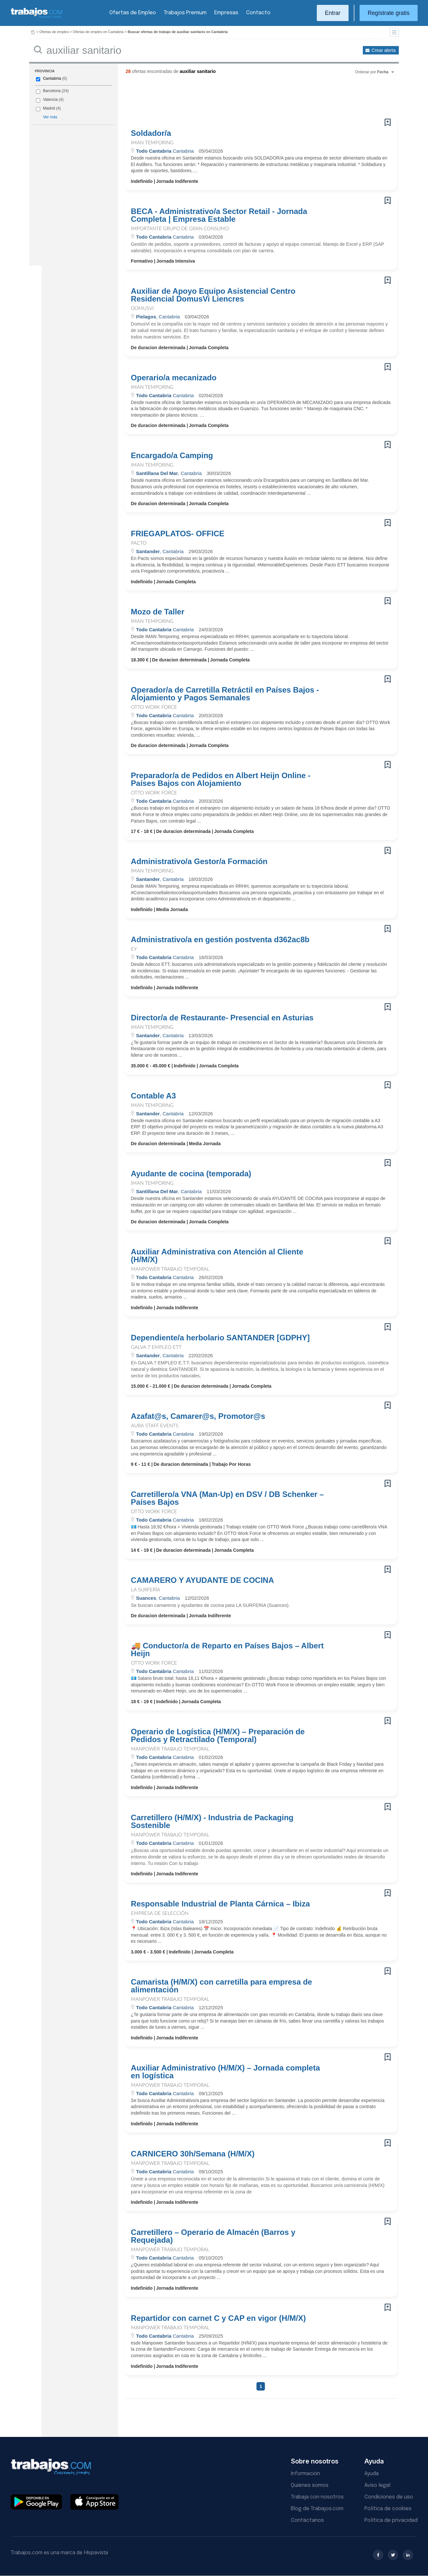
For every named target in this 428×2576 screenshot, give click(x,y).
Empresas (226, 13)
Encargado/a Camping (172, 455)
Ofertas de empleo (54, 32)
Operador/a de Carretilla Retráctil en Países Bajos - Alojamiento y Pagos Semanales (225, 694)
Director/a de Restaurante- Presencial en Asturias (222, 1018)
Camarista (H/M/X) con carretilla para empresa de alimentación (221, 1986)
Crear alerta (384, 50)
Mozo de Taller (157, 612)
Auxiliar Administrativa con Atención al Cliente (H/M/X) (217, 1256)
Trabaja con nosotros (317, 2497)
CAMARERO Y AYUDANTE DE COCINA (202, 1580)
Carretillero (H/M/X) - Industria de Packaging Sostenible (212, 1821)
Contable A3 (153, 1096)
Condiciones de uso (388, 2497)
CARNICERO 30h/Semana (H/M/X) (193, 2154)
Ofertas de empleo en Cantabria (98, 32)
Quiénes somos (309, 2485)
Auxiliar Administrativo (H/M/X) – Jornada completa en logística (225, 2072)
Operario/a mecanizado (174, 378)
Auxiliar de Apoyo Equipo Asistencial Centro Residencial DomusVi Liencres (213, 295)
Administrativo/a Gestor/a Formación (199, 861)
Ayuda (371, 2473)
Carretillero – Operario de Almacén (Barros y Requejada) (213, 2236)
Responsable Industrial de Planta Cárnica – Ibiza (220, 1904)
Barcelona (51, 91)
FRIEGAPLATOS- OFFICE (177, 534)
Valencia (50, 99)
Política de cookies (387, 2508)
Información (305, 2473)
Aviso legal (377, 2485)
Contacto (258, 13)
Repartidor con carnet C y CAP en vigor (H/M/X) (218, 2318)
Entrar (332, 13)
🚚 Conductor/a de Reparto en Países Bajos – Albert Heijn (227, 1649)
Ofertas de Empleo (132, 13)
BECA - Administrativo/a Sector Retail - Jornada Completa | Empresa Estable (219, 215)
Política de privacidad (391, 2520)
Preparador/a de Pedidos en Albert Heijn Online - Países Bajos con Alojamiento (221, 779)
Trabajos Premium (185, 13)
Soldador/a (151, 133)
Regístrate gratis (389, 13)
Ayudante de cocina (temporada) (191, 1174)
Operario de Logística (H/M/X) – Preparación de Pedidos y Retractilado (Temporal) (218, 1735)
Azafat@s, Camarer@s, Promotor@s (198, 1416)
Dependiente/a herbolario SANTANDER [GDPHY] (220, 1338)
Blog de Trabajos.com (317, 2508)
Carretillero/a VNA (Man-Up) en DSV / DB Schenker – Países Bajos (227, 1498)
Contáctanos (307, 2520)
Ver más (50, 117)
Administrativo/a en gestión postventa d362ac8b (220, 940)
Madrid (49, 108)
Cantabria (52, 78)
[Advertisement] (248, 98)
